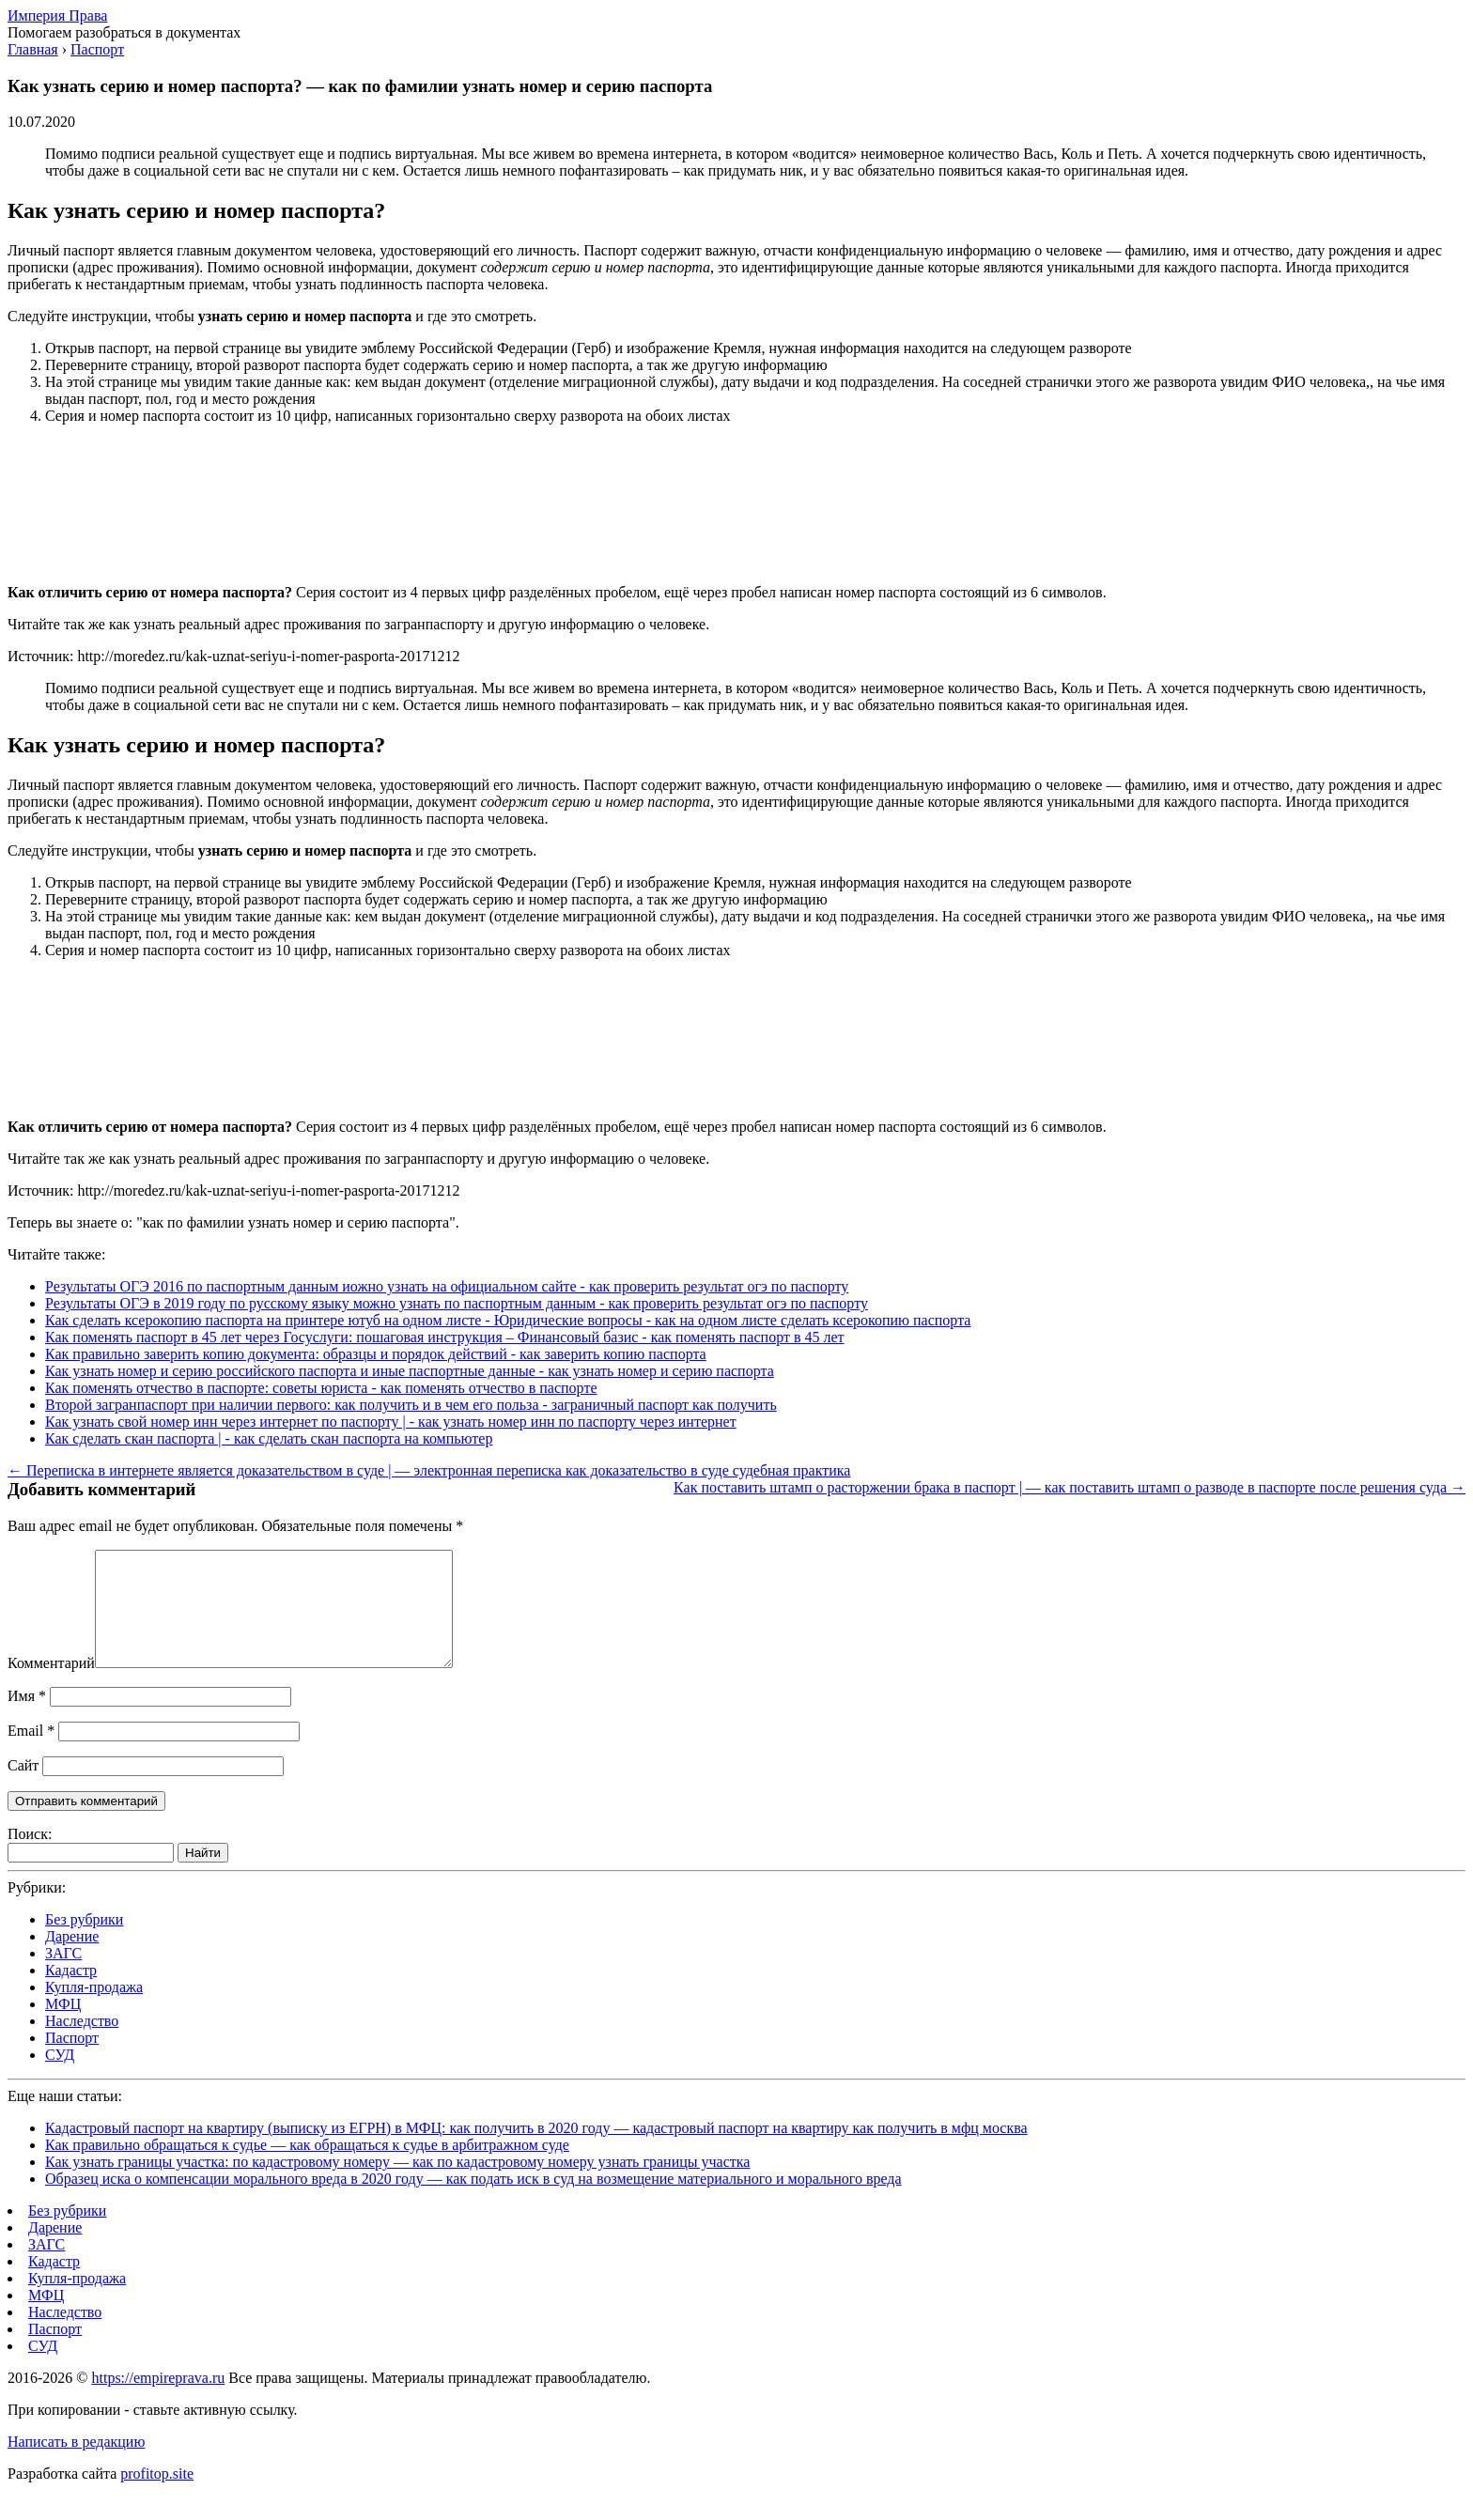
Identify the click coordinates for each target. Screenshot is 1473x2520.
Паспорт (72, 2060)
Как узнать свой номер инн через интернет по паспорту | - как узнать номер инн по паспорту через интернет (390, 1422)
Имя (27, 1718)
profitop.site (157, 2496)
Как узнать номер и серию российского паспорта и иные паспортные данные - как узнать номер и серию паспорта (409, 1371)
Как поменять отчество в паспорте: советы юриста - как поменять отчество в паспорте (321, 1388)
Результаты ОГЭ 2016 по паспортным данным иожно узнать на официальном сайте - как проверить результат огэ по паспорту (446, 1286)
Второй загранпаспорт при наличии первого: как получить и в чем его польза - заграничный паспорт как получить (411, 1405)
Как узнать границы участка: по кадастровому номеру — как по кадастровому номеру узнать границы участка (397, 2184)
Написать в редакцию (76, 2464)
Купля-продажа (94, 2010)
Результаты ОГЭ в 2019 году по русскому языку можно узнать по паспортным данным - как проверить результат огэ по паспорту (456, 1303)
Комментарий (51, 1685)
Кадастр (71, 1993)
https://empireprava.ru (158, 2400)
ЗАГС (63, 1976)
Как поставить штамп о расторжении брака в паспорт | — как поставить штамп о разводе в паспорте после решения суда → (1069, 1487)
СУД (59, 2077)
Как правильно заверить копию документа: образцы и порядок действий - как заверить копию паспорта (375, 1354)
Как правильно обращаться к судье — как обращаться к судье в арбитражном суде (307, 2167)
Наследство (81, 2043)
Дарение (72, 1959)
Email (31, 1753)
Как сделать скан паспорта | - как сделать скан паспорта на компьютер (268, 1438)
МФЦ (63, 2026)
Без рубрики (84, 1942)
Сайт (23, 1788)
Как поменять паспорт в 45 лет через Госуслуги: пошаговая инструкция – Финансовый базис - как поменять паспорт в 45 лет (445, 1337)
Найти (203, 1875)
